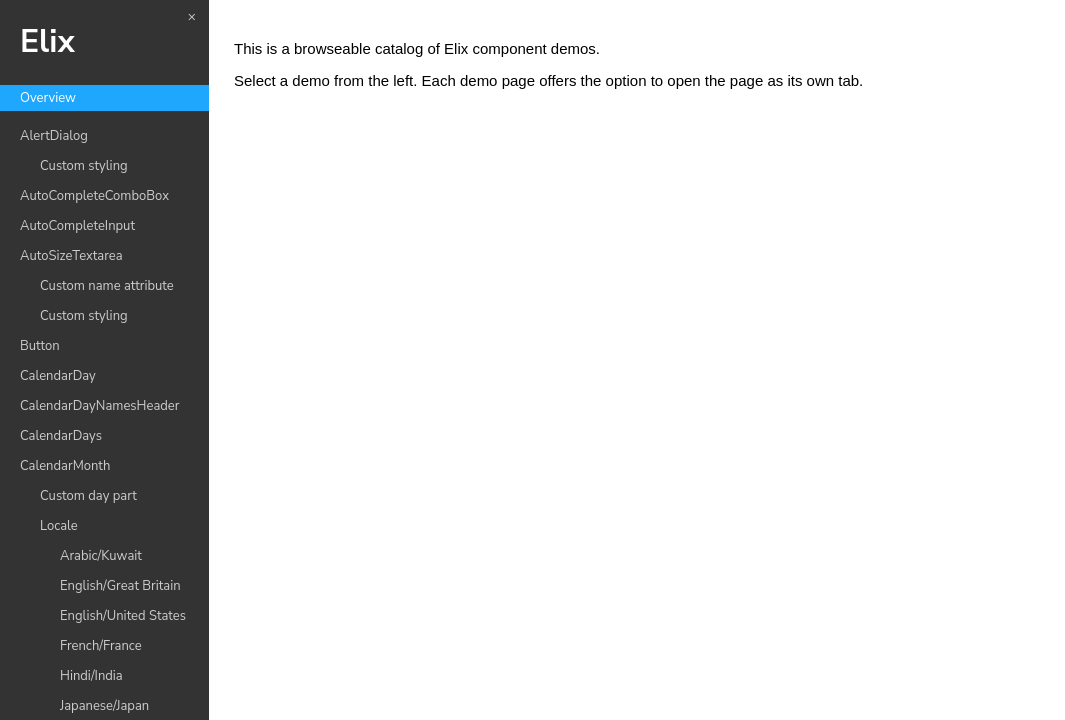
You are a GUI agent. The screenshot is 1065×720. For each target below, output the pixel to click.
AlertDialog (54, 136)
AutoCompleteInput (77, 226)
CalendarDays (61, 436)
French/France (101, 646)
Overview (48, 98)
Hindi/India (91, 676)
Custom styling (84, 166)
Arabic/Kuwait (101, 556)
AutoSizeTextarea (71, 256)
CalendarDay (58, 376)
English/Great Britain (120, 586)
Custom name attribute (107, 286)
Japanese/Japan (104, 706)
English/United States (123, 616)
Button (40, 346)
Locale (59, 526)
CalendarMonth (65, 466)
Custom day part (88, 496)
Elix (47, 41)
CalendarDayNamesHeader (99, 406)
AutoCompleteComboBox (94, 196)
